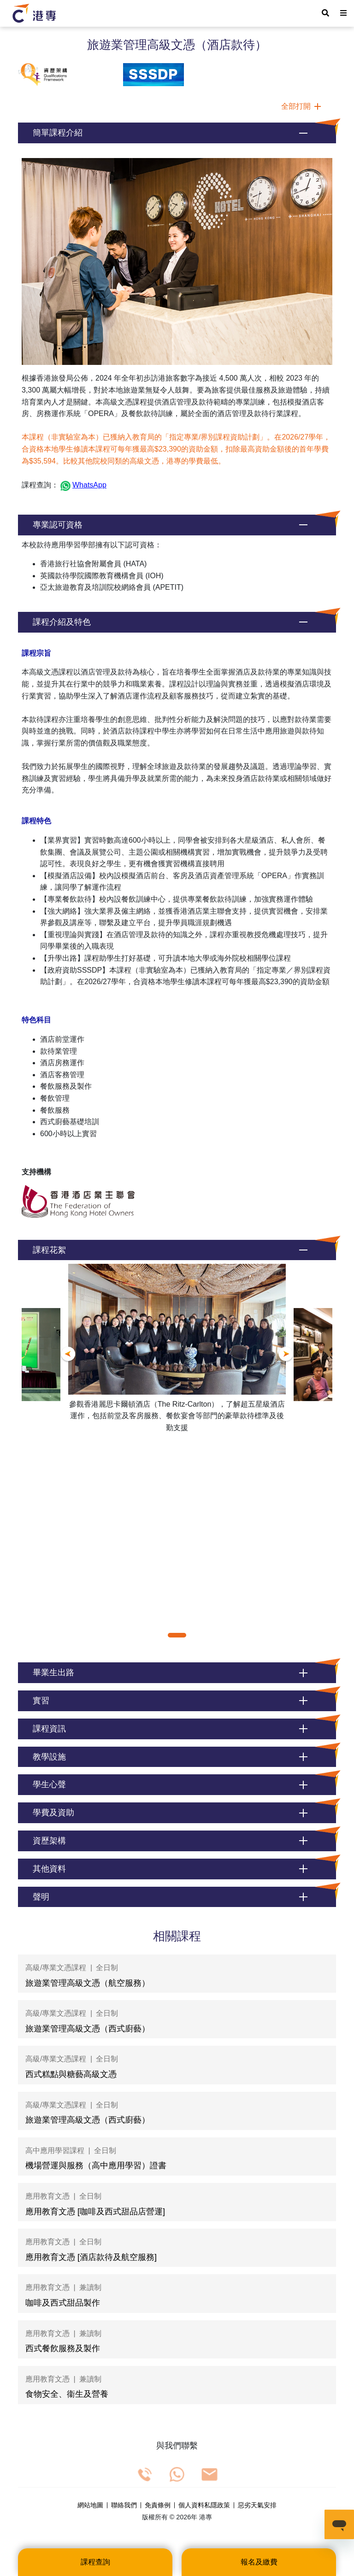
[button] (177, 133)
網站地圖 (90, 2505)
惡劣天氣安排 (257, 2505)
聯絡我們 (124, 2505)
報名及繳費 (259, 2562)
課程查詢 (95, 2562)
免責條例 (158, 2505)
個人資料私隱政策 (204, 2505)
